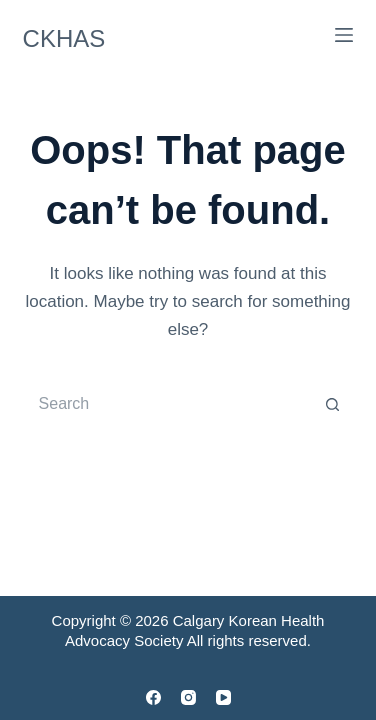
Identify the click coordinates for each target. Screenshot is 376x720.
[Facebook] (153, 697)
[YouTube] (223, 697)
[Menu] (344, 35)
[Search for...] (168, 404)
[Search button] (333, 404)
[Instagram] (188, 697)
